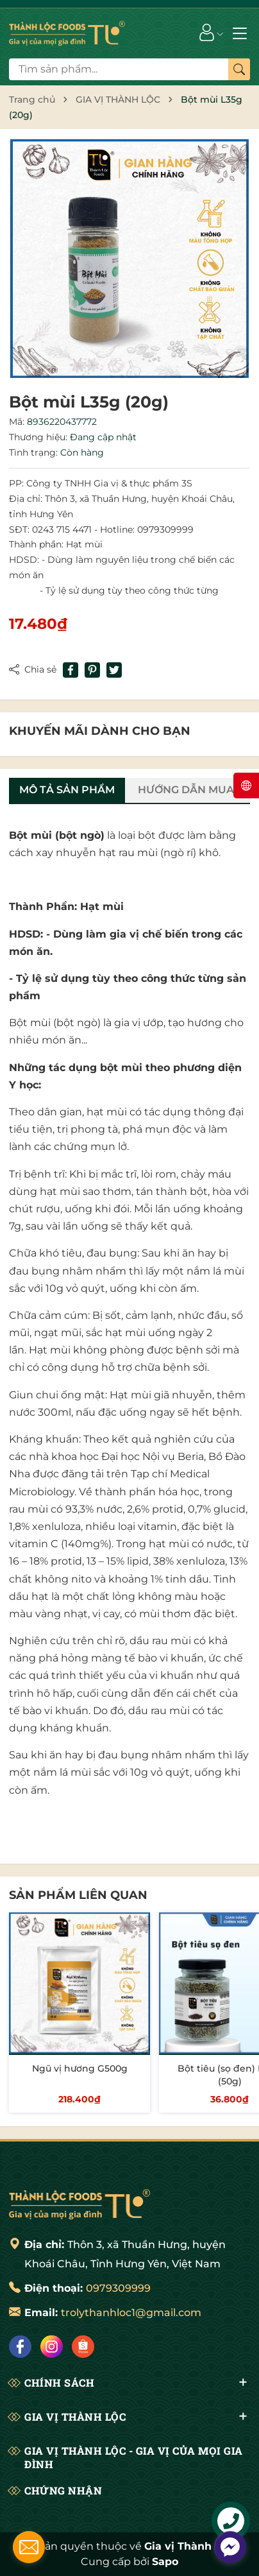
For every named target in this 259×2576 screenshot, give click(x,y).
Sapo (165, 2561)
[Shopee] (83, 2346)
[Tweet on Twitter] (114, 670)
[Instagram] (51, 2346)
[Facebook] (20, 2346)
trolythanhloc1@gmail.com (131, 2312)
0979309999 (118, 2288)
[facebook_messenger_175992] (230, 2547)
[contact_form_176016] (29, 2547)
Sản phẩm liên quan (78, 1895)
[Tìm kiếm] (239, 69)
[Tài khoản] (206, 32)
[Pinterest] (92, 670)
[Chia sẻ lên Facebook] (70, 670)
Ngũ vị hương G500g (80, 2068)
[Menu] (240, 32)
